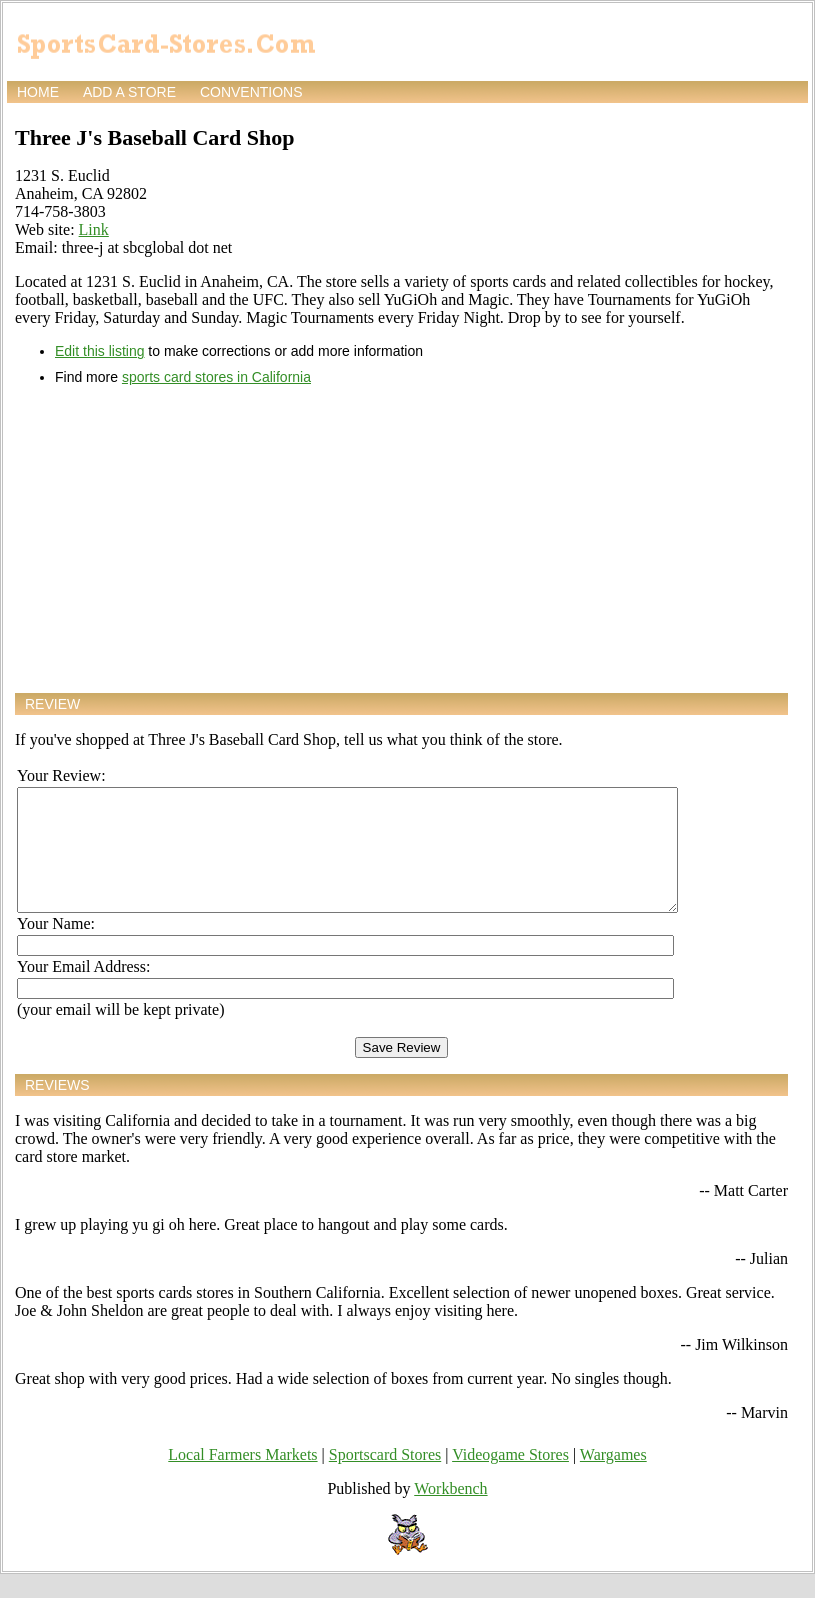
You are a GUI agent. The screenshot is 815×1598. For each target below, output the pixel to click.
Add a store (129, 92)
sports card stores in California (216, 377)
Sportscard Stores (385, 1478)
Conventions (251, 92)
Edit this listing (99, 351)
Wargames (613, 1478)
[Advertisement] (401, 539)
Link (94, 229)
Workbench (450, 1512)
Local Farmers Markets (242, 1478)
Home (38, 92)
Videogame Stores (510, 1478)
